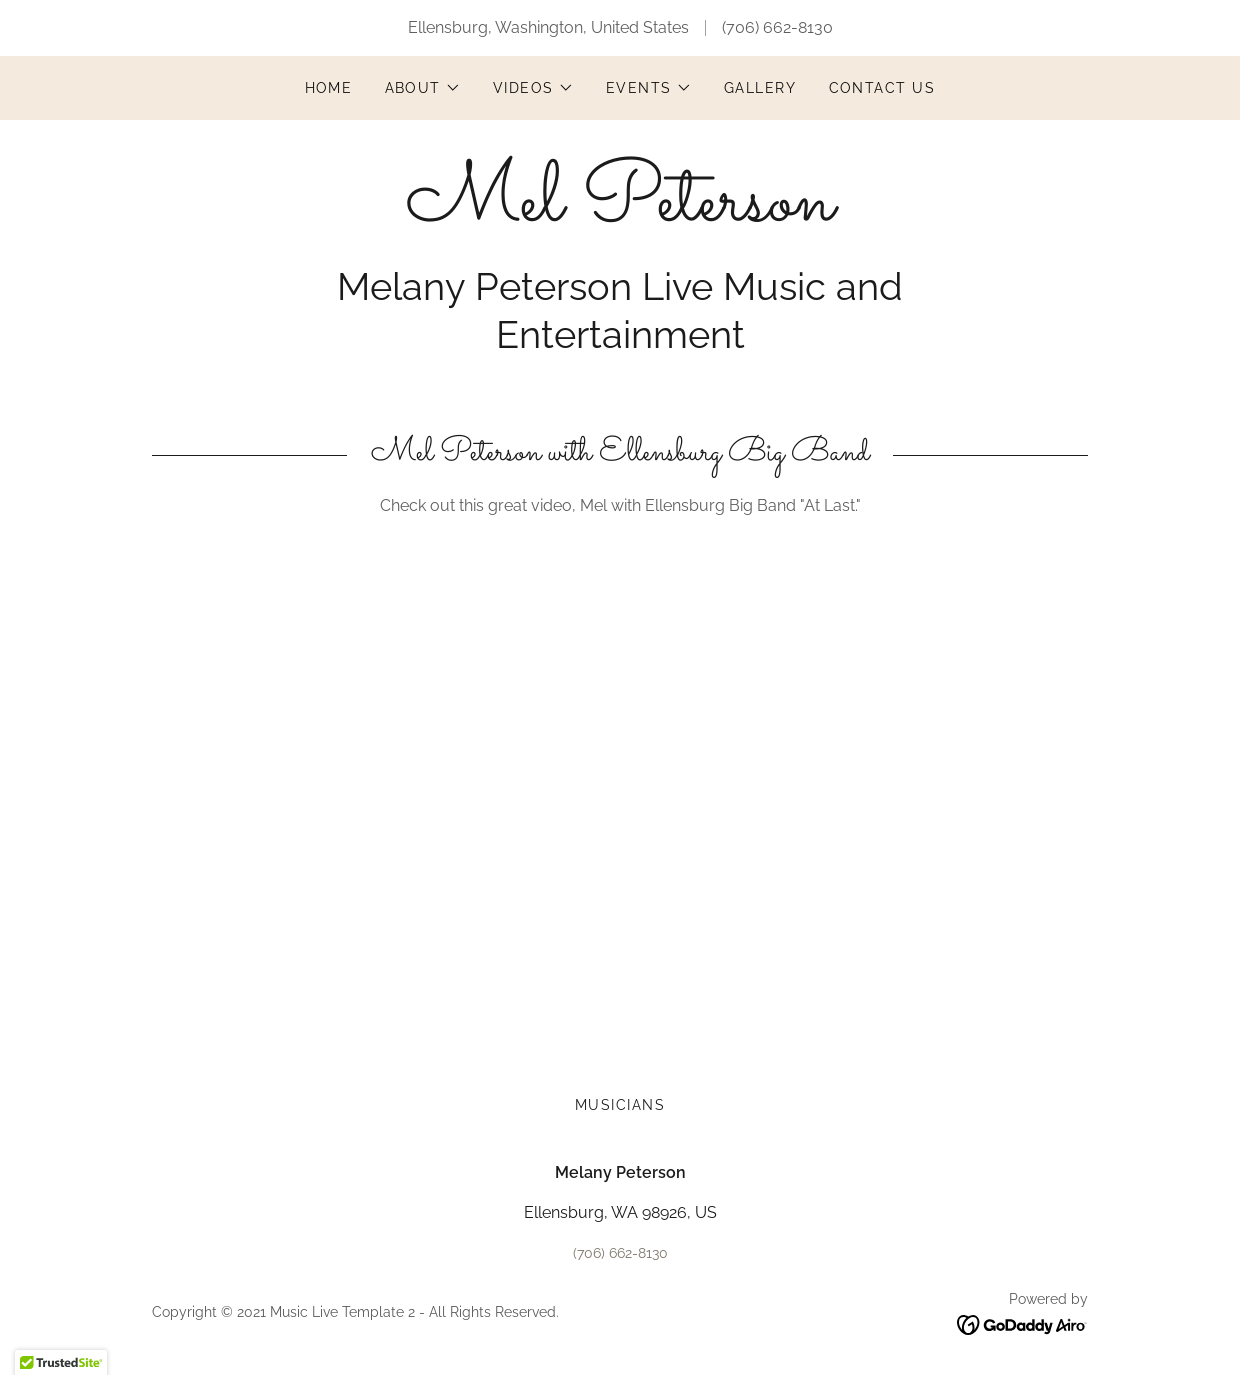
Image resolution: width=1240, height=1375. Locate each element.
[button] (423, 88)
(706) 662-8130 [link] (777, 27)
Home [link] (329, 88)
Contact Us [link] (882, 88)
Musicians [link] (620, 1105)
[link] (620, 214)
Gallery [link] (760, 88)
